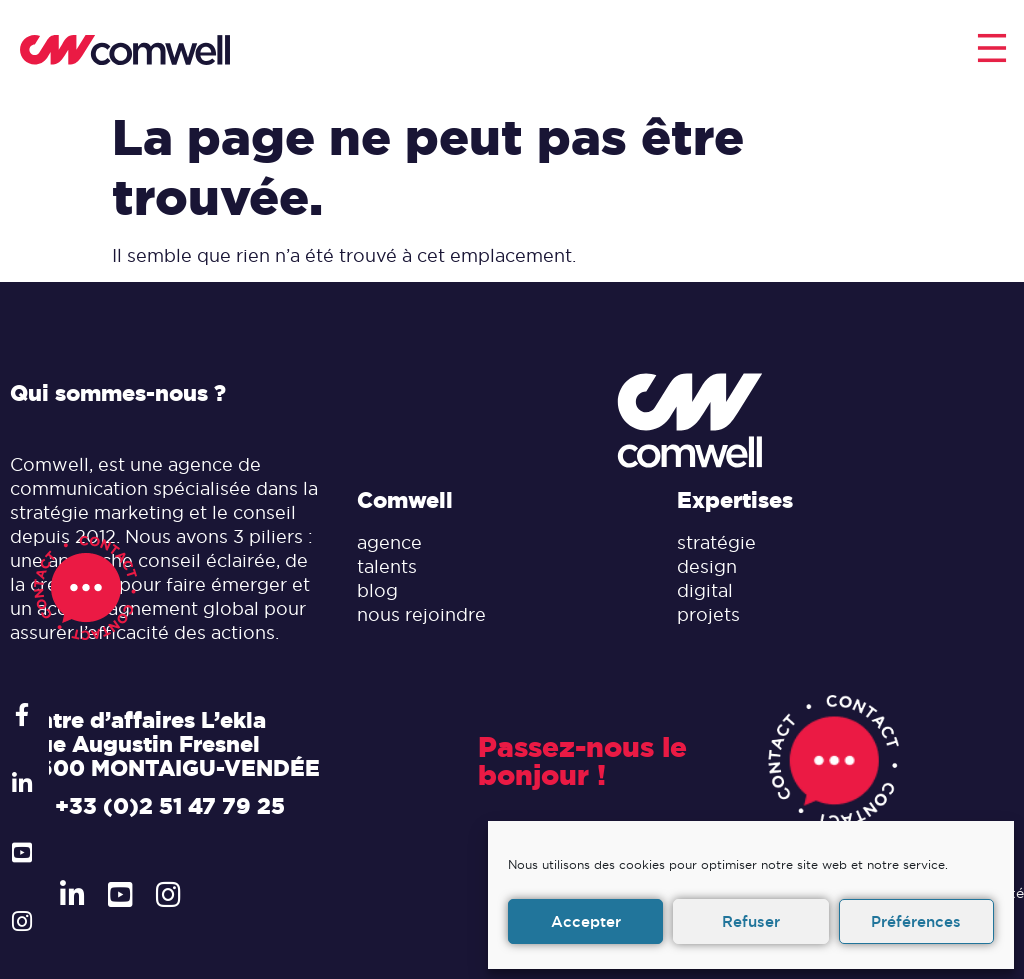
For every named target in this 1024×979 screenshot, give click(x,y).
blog (377, 590)
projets (708, 614)
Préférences (916, 921)
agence (389, 542)
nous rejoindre (421, 614)
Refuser (751, 921)
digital (705, 590)
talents (387, 566)
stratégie (716, 542)
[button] (991, 50)
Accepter (586, 921)
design (707, 566)
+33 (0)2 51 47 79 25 (170, 806)
